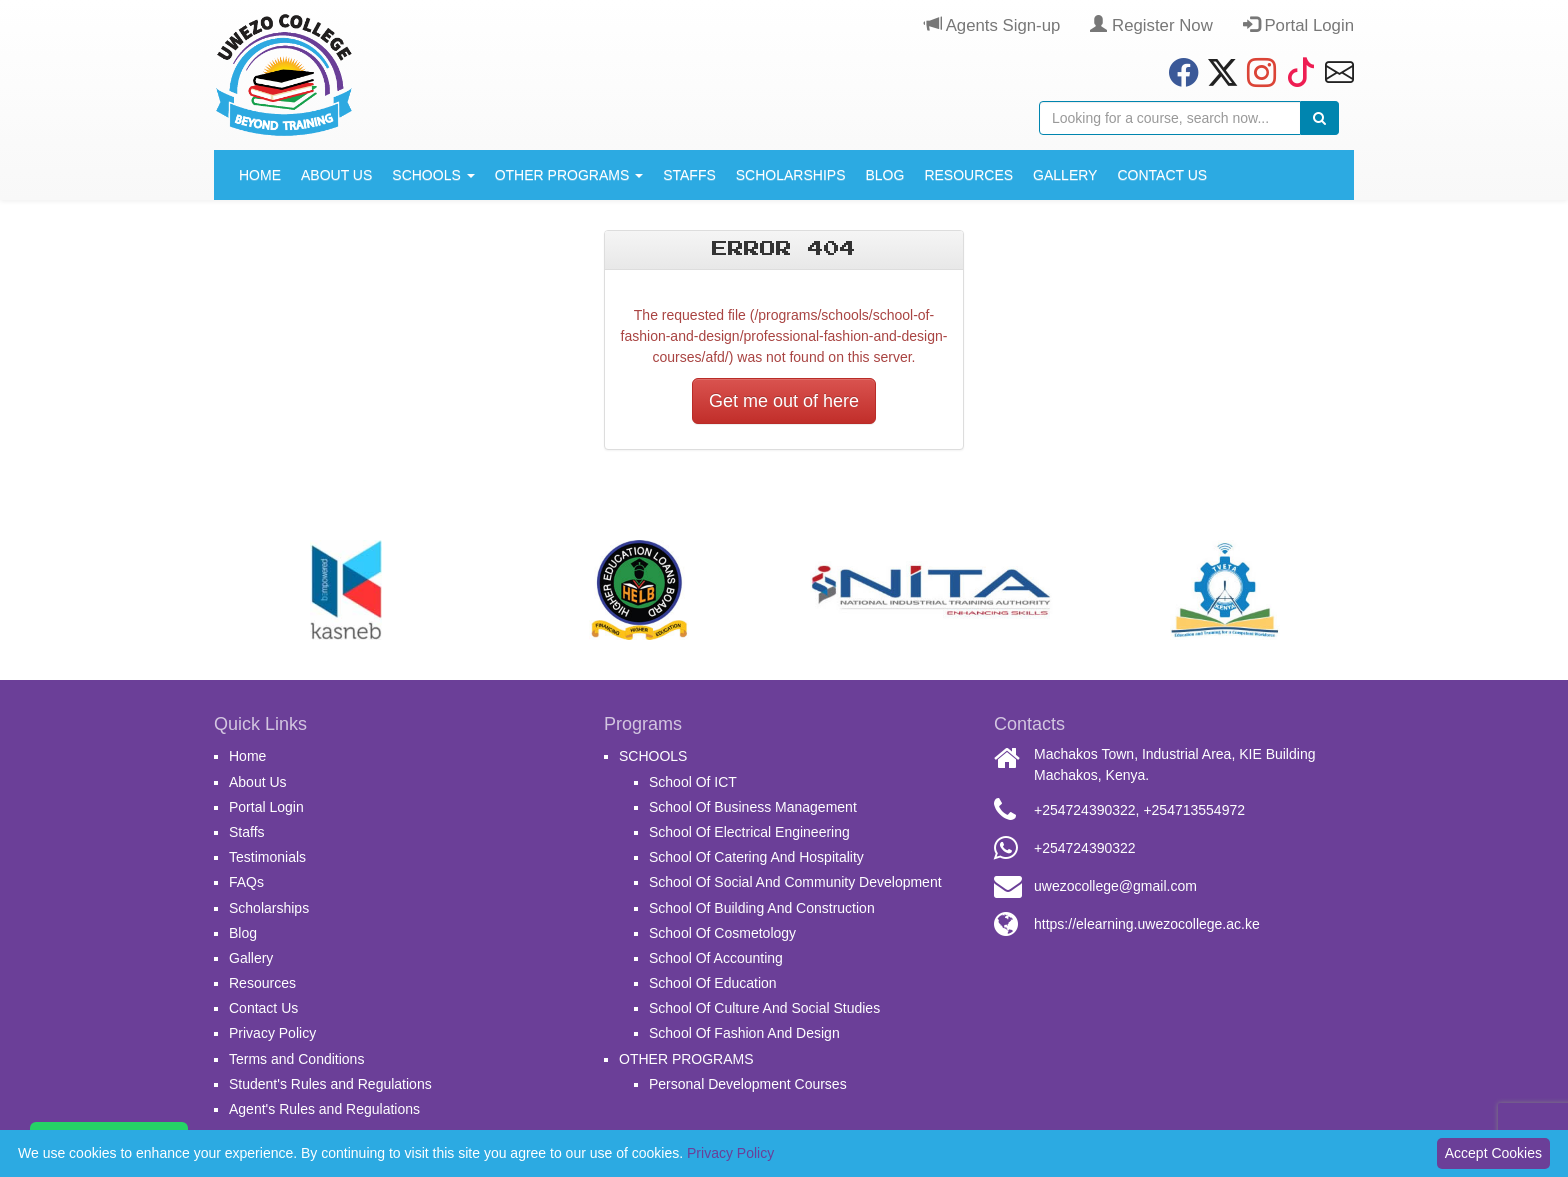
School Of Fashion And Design (744, 1033)
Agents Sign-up (992, 25)
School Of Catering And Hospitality (756, 857)
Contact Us (1162, 175)
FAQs (246, 882)
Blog (884, 175)
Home (260, 175)
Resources (968, 175)
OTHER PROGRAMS (569, 175)
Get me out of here (784, 401)
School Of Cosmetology (722, 933)
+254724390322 (1085, 810)
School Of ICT (693, 782)
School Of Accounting (716, 958)
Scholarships (791, 175)
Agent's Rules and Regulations (324, 1109)
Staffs (689, 175)
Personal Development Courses (748, 1084)
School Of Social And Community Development (795, 882)
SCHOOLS (433, 175)
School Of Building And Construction (762, 908)
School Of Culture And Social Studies (764, 1008)
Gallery (1065, 175)
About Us (336, 175)
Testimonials (267, 857)
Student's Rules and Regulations (330, 1084)
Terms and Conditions (296, 1059)
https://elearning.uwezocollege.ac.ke (1147, 924)
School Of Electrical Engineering (749, 832)
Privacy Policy (272, 1033)
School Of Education (713, 983)
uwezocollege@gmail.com (1115, 886)
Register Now (1151, 25)
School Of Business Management (753, 807)
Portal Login (1298, 25)
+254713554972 (1194, 810)
